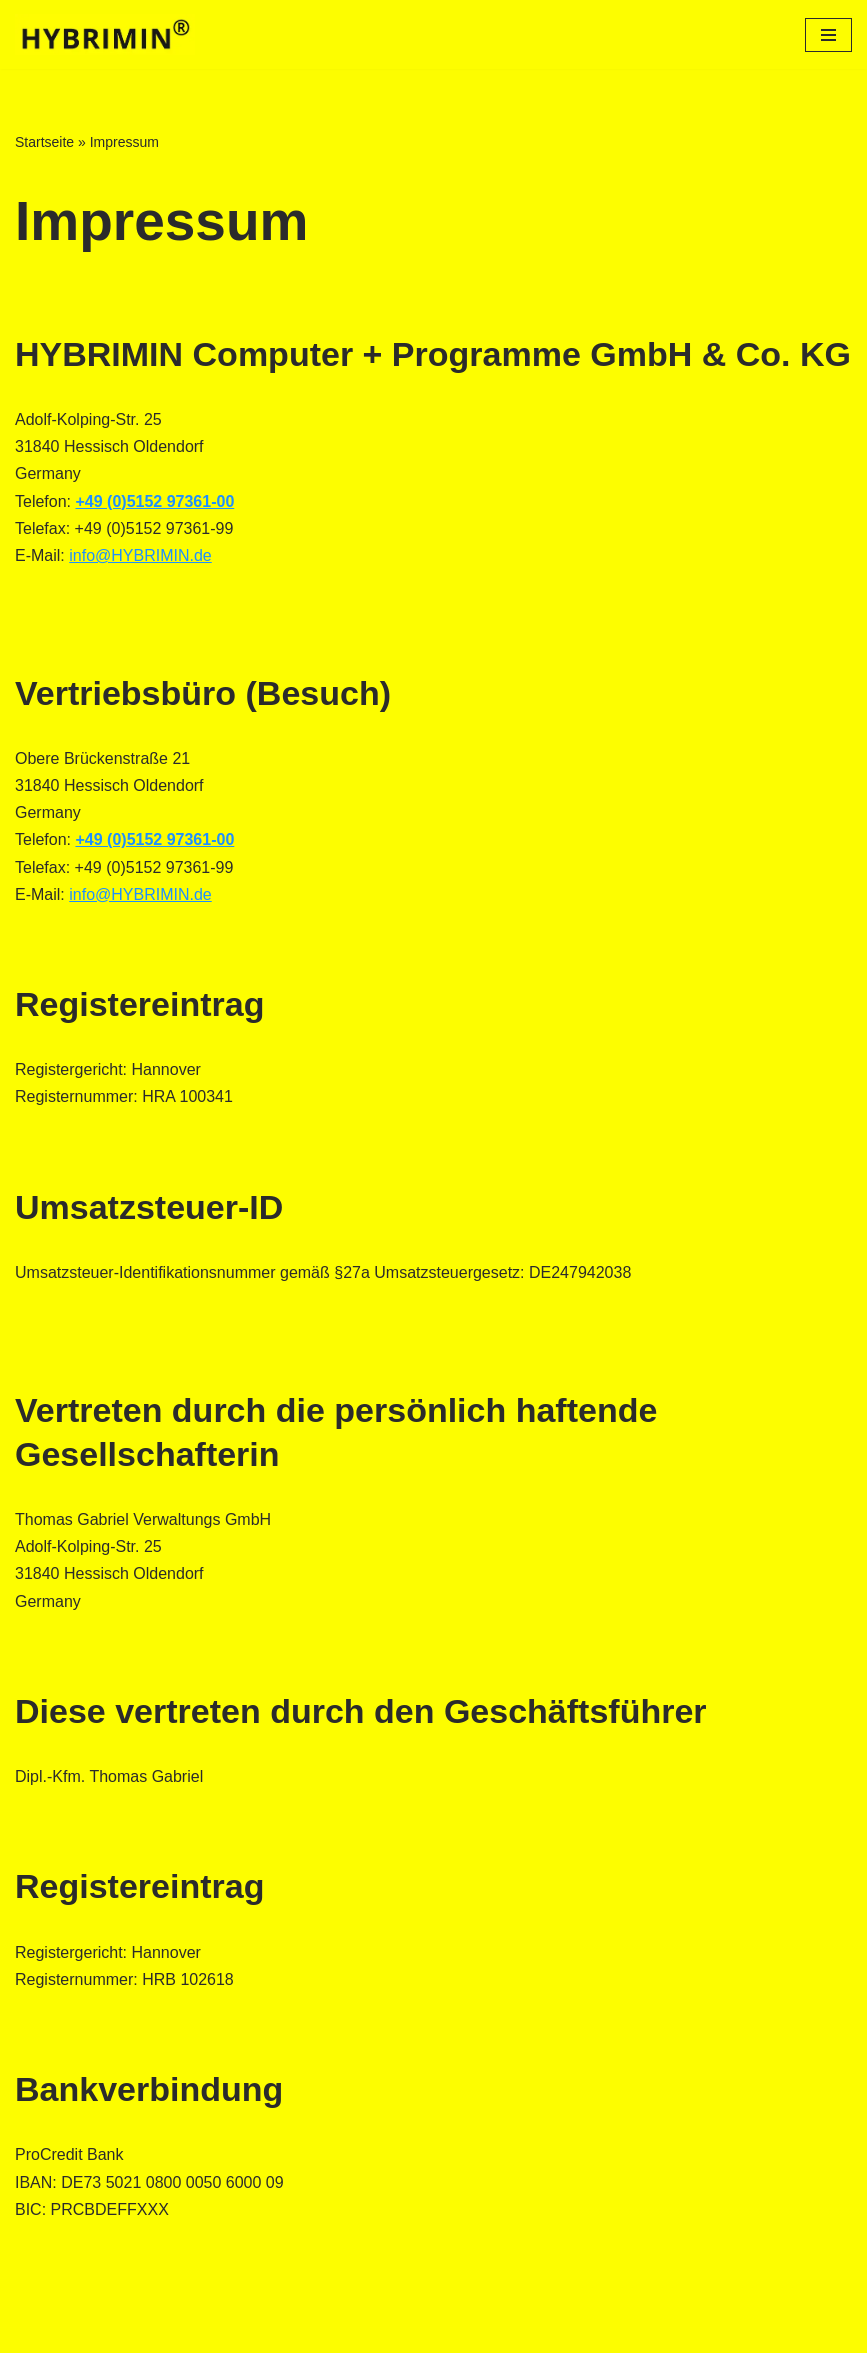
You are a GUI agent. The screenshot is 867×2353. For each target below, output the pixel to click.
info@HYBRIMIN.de (140, 555)
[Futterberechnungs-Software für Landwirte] (105, 34)
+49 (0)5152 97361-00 (154, 501)
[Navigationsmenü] (828, 35)
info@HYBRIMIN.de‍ (140, 894)
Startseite (44, 142)
